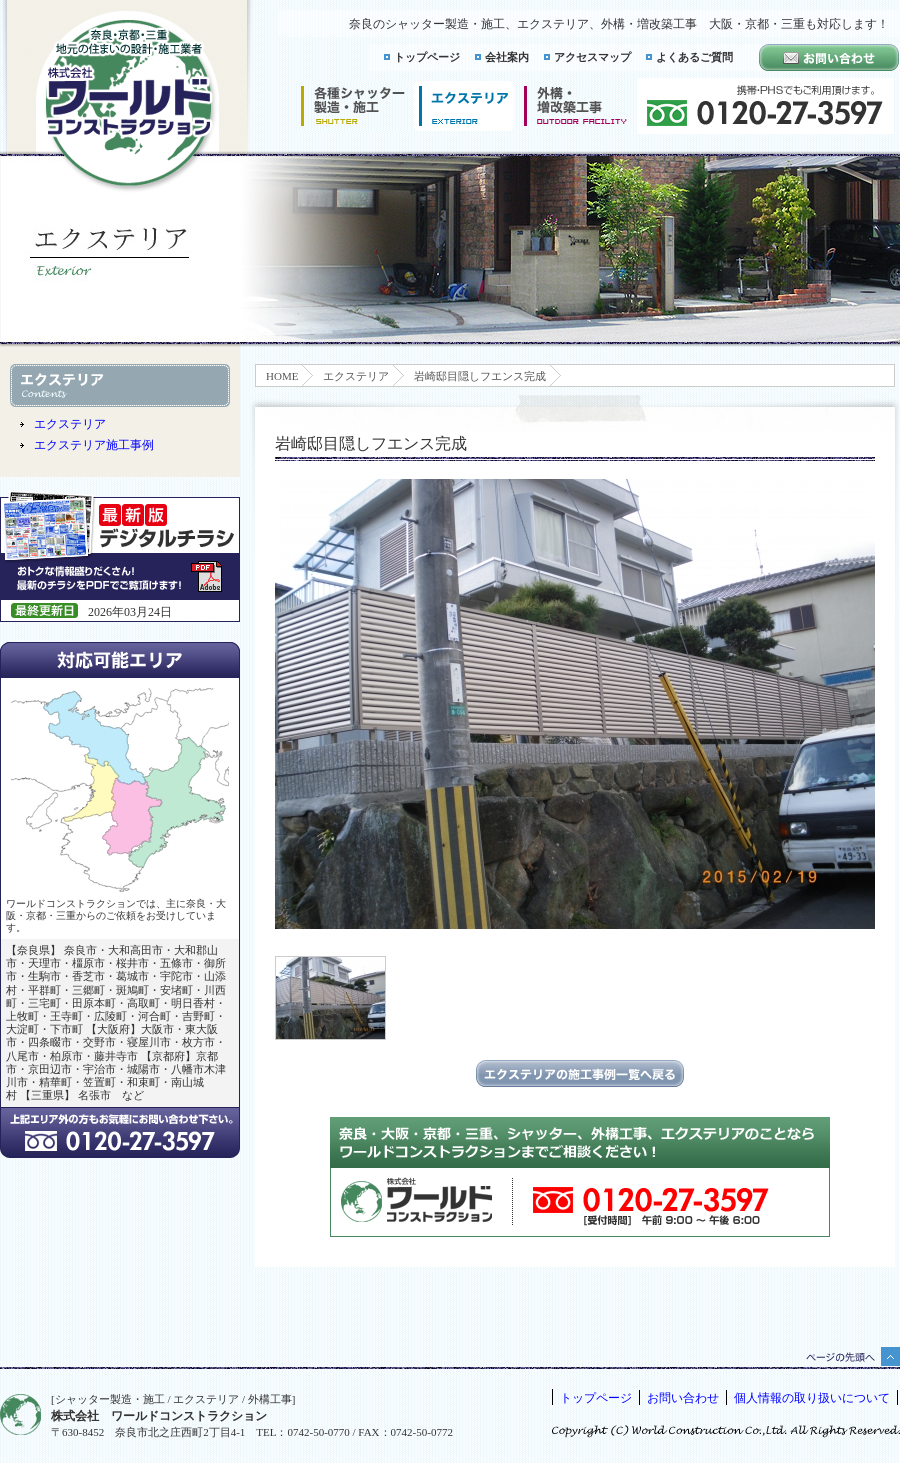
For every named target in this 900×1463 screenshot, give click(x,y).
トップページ (427, 57)
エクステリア (356, 376)
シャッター (352, 106)
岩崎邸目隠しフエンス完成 (480, 376)
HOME (282, 376)
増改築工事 (575, 106)
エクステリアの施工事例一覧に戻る (580, 1073)
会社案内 (507, 57)
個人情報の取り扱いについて (812, 1398)
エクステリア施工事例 (94, 445)
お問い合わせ (683, 1398)
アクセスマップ (592, 57)
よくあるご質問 (694, 57)
